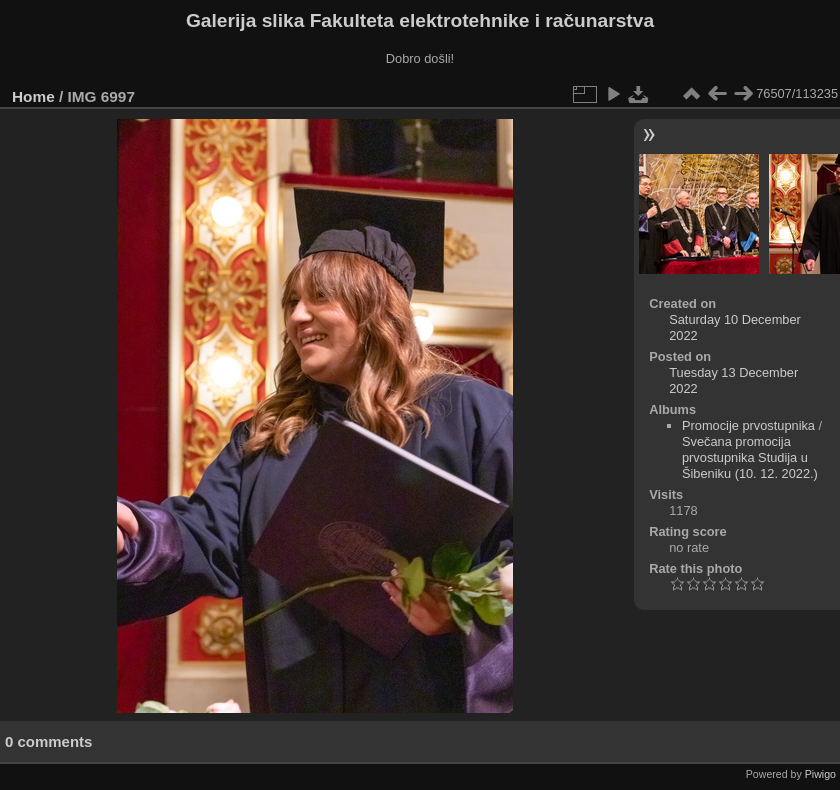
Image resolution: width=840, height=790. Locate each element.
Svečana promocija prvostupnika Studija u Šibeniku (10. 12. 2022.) (750, 457)
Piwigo (820, 774)
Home (33, 96)
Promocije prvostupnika (748, 425)
